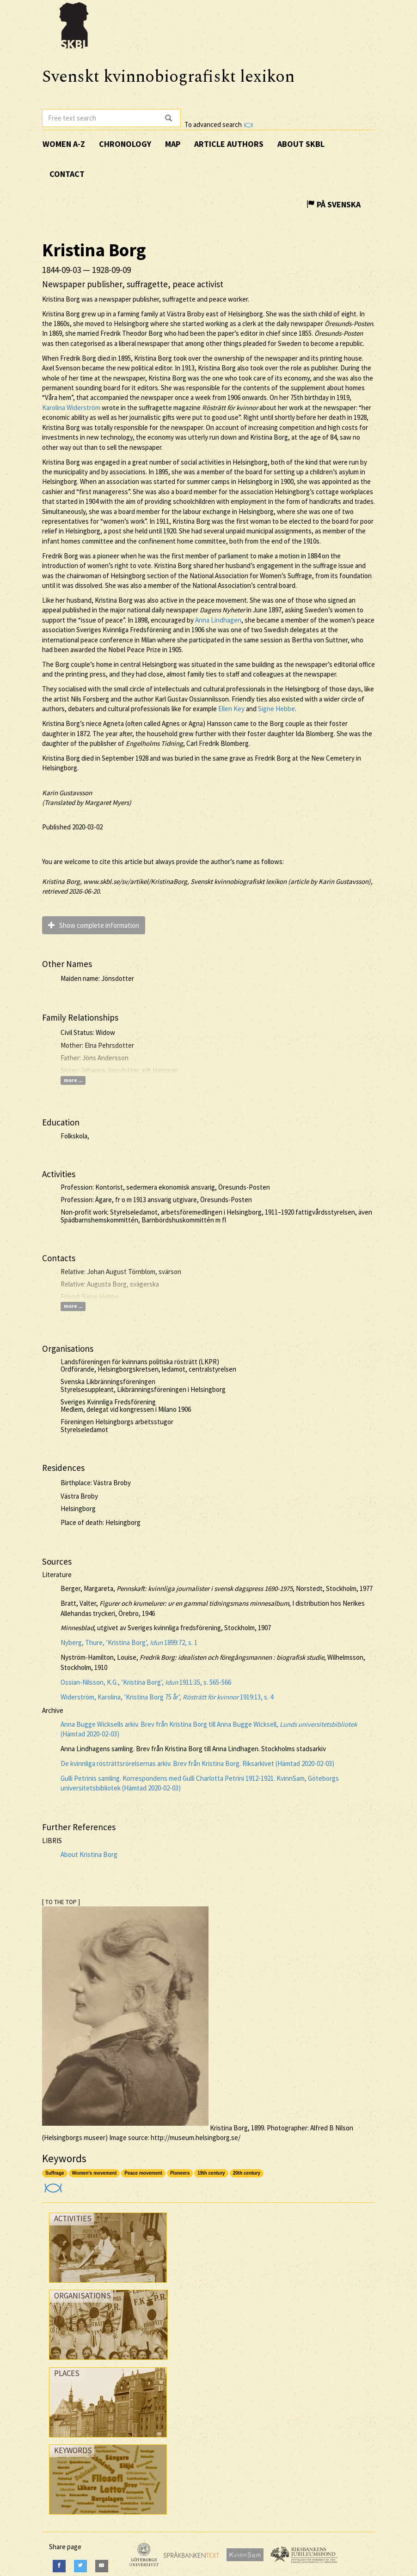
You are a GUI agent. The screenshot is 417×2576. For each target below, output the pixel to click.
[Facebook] (59, 2566)
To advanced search (218, 124)
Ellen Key (231, 708)
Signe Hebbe (276, 708)
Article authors (229, 144)
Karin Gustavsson (67, 792)
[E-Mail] (101, 2566)
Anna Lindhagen (218, 620)
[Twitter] (80, 2566)
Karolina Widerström (71, 407)
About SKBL (301, 144)
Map (172, 144)
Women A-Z (64, 144)
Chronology (125, 144)
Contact (67, 174)
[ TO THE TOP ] (61, 1902)
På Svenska (334, 204)
